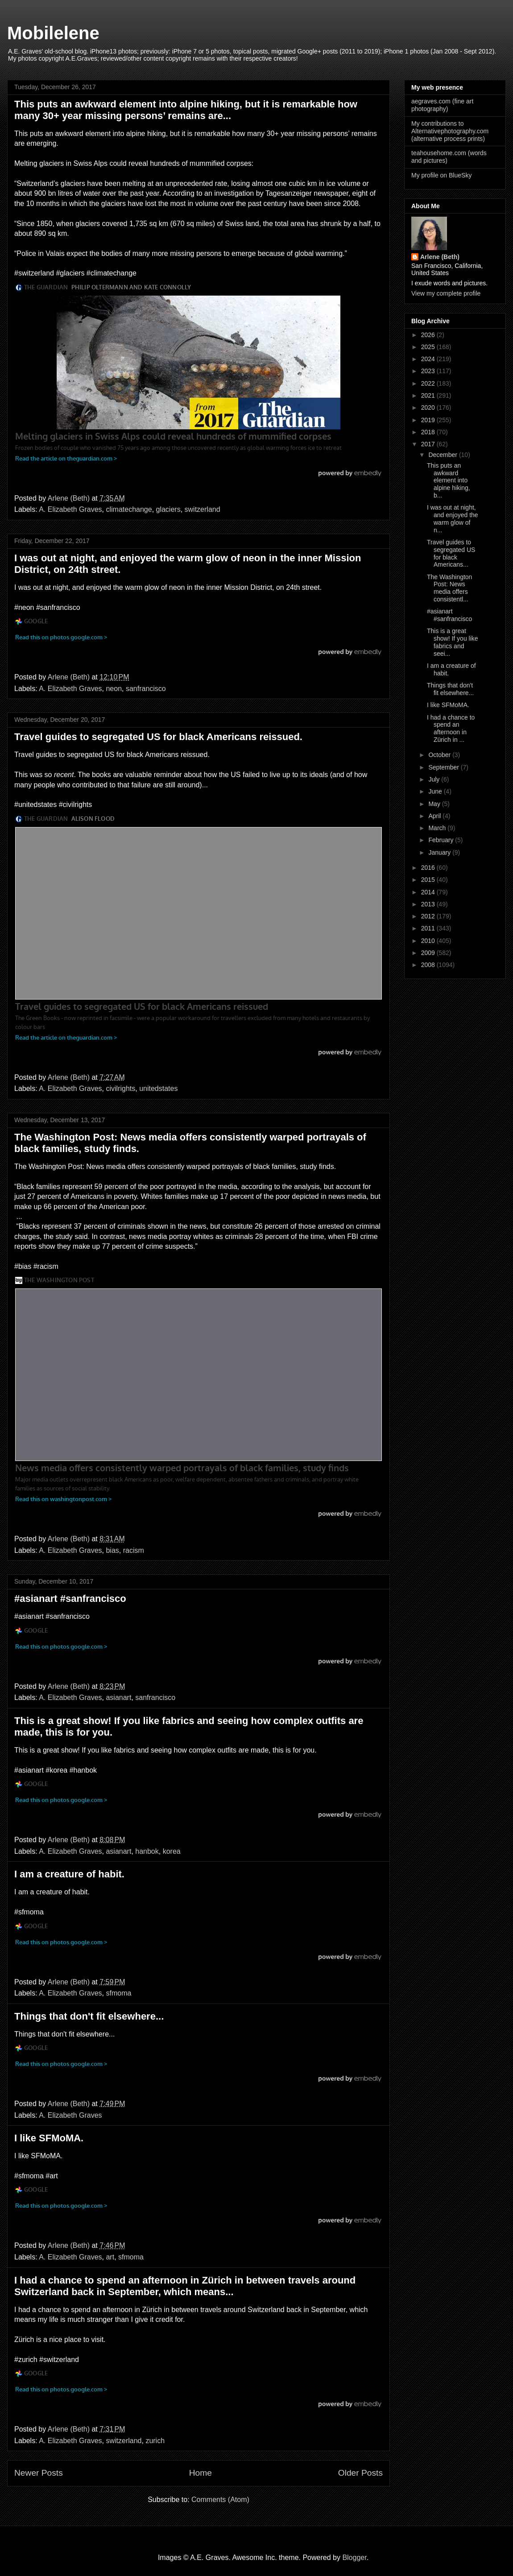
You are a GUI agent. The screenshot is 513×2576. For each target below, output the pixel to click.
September (444, 767)
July (434, 779)
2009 (429, 952)
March (437, 827)
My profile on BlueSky (441, 175)
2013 (429, 904)
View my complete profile (445, 293)
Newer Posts (38, 2472)
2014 (429, 892)
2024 (429, 358)
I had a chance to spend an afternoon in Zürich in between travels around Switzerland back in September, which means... (185, 2286)
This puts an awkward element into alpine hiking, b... (448, 480)
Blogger (354, 2557)
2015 (429, 879)
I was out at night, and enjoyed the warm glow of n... (452, 518)
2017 (429, 444)
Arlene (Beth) (439, 256)
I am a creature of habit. (69, 1874)
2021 (429, 395)
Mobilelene (53, 33)
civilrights (120, 1088)
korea (172, 1851)
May (435, 803)
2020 (429, 407)
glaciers (168, 509)
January (440, 852)
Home (200, 2472)
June (435, 791)
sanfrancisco (146, 688)
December (443, 454)
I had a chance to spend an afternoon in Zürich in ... (451, 728)
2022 (429, 383)
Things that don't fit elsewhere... (89, 2016)
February (441, 840)
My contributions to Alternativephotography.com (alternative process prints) (449, 131)
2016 (429, 867)
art (110, 2257)
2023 (429, 370)
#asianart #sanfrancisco (70, 1598)
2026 (429, 334)
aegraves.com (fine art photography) (442, 105)
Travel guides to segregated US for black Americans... (451, 553)
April (435, 815)
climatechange (129, 509)
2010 (429, 940)
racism (133, 1550)
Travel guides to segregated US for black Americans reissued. (158, 736)
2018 (429, 432)
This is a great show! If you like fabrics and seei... (452, 642)
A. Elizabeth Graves (70, 509)
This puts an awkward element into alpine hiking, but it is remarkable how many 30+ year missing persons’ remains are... (185, 110)
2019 (429, 420)
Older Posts (360, 2472)
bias (112, 1550)
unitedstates (158, 1088)
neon (114, 688)
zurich (155, 2440)
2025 (429, 346)
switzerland (202, 509)
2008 (429, 964)
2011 (429, 928)
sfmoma (118, 1993)
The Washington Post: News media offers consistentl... (449, 588)
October (440, 754)
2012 (429, 916)
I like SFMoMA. (48, 2138)
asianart (118, 1697)
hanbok (147, 1851)
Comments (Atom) (220, 2499)
